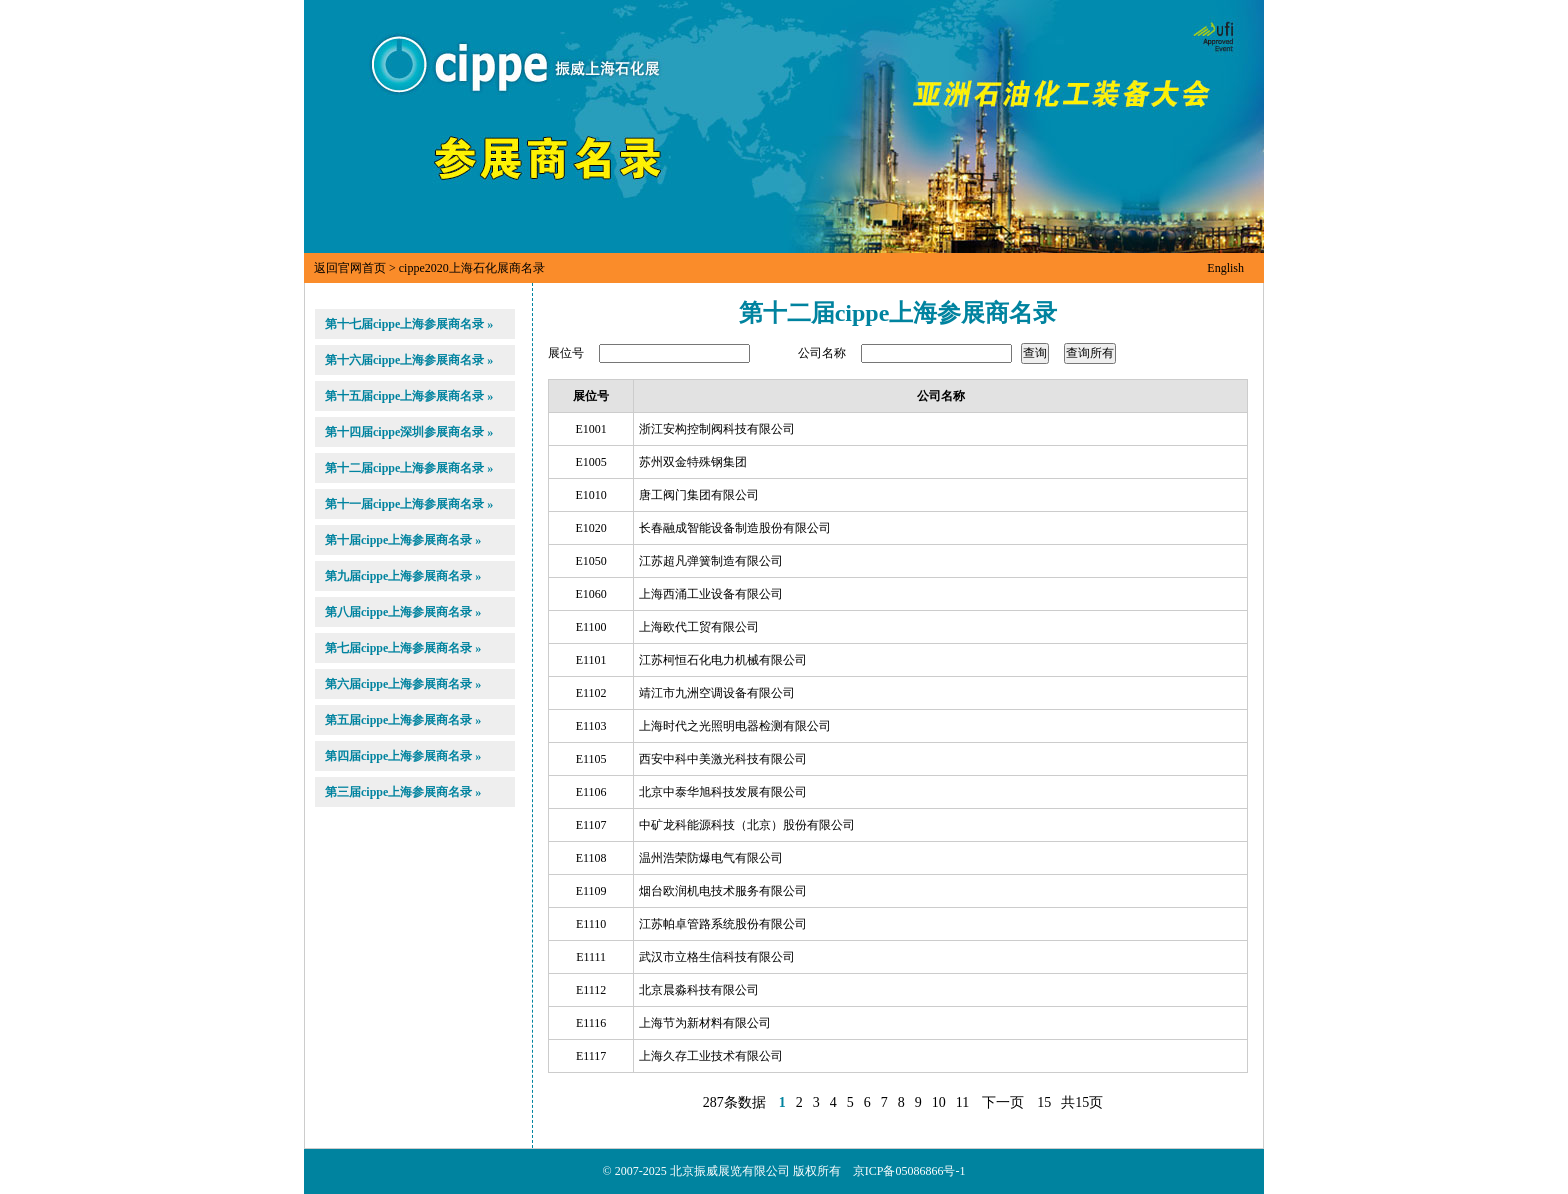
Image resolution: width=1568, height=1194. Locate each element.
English (1225, 268)
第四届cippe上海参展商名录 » (403, 756)
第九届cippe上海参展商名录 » (403, 576)
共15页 (1082, 1102)
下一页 (1003, 1102)
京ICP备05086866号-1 (909, 1171)
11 (962, 1102)
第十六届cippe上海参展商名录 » (409, 360)
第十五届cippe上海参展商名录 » (409, 396)
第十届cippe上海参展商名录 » (403, 540)
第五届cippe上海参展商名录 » (403, 720)
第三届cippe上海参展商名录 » (403, 792)
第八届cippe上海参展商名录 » (403, 612)
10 (939, 1102)
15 (1044, 1102)
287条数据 (734, 1102)
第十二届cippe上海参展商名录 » (409, 468)
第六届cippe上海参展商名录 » (403, 684)
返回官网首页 (350, 268)
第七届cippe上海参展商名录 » (403, 648)
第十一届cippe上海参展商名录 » (409, 504)
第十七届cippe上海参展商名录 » (409, 324)
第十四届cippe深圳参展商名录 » (409, 432)
